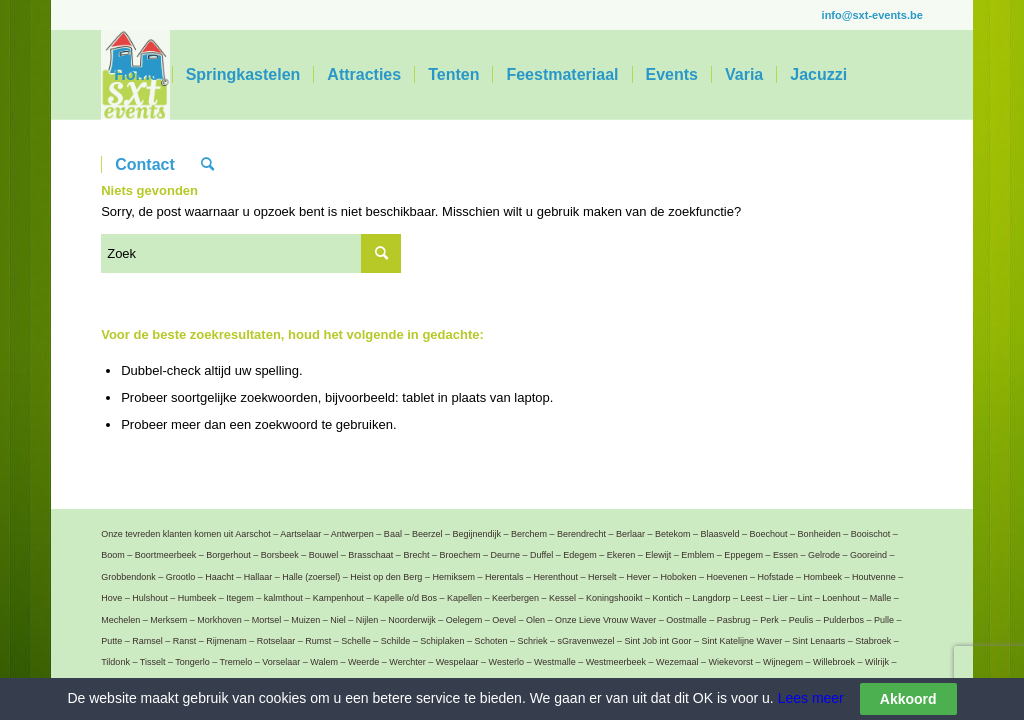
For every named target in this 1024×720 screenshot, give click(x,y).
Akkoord (908, 699)
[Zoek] (207, 165)
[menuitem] (136, 75)
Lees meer (809, 698)
